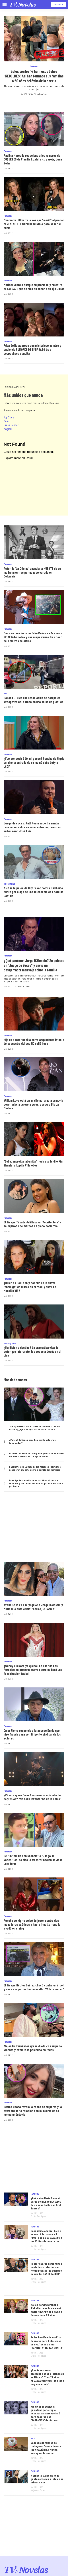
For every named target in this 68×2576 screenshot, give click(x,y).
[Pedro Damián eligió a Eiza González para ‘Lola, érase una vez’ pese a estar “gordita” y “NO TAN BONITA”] (16, 2338)
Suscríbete (58, 4)
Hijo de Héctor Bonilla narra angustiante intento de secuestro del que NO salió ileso (34, 1042)
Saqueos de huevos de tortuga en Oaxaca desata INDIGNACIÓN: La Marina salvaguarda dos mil (46, 2448)
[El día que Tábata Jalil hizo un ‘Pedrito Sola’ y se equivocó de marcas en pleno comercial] (34, 1196)
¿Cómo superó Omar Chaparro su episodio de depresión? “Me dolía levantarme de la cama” (32, 1797)
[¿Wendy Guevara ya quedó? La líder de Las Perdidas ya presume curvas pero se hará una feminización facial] (34, 1640)
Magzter (8, 429)
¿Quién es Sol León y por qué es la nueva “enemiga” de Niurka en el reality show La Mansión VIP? (30, 1287)
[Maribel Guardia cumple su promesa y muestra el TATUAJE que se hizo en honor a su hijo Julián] (34, 259)
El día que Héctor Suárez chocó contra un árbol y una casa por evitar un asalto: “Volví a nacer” (34, 1987)
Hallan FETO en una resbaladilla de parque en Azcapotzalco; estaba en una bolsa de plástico (33, 700)
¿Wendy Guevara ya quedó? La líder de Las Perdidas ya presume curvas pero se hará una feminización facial (33, 1670)
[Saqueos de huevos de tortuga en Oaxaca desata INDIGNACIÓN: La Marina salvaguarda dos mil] (16, 2444)
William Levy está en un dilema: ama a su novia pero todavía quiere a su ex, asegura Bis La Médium (33, 1104)
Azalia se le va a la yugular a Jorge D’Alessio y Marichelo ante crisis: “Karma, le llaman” (33, 1607)
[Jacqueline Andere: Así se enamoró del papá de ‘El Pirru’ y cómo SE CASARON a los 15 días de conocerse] (16, 2232)
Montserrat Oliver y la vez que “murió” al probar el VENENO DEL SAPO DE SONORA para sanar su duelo (34, 224)
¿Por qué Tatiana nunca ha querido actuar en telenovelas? (32, 1441)
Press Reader (11, 425)
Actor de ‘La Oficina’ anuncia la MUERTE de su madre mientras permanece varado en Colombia (32, 572)
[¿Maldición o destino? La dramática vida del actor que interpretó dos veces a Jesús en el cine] (34, 1321)
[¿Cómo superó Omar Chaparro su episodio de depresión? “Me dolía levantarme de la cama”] (34, 1769)
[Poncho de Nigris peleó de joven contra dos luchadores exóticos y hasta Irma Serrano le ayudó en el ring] (34, 1894)
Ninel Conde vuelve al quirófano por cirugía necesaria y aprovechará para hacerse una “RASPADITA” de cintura (45, 2413)
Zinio (6, 421)
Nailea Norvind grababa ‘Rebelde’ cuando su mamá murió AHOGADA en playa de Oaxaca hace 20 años (46, 2310)
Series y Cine (10, 1343)
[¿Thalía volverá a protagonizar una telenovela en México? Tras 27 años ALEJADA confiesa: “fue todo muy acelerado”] (16, 2371)
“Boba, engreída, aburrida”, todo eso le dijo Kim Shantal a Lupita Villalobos (33, 1163)
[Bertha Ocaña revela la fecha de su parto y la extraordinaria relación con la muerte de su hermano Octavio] (34, 2081)
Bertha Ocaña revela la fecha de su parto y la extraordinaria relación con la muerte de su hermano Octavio (33, 2110)
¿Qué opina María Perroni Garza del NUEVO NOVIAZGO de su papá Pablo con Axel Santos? (46, 2203)
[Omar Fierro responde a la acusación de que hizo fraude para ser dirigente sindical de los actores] (34, 1704)
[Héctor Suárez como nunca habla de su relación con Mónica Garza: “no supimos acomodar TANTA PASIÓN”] (16, 2265)
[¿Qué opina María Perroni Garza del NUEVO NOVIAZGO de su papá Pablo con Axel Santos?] (16, 2199)
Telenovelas (9, 883)
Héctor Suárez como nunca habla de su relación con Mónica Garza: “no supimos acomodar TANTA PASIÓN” (46, 2269)
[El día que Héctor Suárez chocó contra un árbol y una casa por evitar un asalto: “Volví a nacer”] (34, 1959)
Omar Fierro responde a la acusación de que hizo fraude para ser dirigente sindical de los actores (32, 1734)
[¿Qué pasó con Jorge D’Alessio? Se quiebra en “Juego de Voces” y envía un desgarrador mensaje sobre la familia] (34, 934)
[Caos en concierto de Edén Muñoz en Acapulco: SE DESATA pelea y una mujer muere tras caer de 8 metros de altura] (34, 607)
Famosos (34, 66)
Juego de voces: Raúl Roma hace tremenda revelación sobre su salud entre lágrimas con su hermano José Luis (32, 827)
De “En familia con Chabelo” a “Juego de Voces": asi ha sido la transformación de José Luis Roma (33, 1860)
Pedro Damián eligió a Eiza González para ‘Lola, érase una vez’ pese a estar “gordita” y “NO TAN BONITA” (47, 2342)
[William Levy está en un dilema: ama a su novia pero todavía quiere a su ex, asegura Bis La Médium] (34, 1074)
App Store (9, 417)
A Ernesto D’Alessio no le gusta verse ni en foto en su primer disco (47, 2479)
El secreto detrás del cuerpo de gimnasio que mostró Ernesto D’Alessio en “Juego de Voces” (36, 1455)
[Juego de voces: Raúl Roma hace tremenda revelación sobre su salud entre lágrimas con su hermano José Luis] (34, 797)
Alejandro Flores (23, 986)
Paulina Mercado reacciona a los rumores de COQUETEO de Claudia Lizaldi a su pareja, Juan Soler (33, 159)
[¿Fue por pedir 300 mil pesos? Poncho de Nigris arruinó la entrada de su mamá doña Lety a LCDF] (34, 733)
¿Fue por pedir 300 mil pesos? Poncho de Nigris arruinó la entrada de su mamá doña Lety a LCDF (34, 762)
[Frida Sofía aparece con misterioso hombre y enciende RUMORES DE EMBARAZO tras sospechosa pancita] (34, 319)
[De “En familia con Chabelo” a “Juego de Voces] (34, 1830)
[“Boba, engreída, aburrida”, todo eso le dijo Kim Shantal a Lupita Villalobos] (34, 1139)
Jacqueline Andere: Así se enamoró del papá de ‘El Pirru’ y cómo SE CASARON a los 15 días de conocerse (46, 2236)
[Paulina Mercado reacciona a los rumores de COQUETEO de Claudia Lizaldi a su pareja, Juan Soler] (34, 129)
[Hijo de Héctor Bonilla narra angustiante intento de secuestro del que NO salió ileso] (34, 1014)
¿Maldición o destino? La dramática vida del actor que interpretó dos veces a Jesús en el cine (32, 1351)
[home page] (22, 4)
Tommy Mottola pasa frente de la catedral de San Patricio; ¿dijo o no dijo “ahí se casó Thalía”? (35, 1428)
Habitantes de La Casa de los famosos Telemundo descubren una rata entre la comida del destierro (35, 1468)
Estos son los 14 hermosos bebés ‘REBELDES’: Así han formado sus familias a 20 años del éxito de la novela (34, 76)
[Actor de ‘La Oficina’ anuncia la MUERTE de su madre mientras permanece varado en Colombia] (34, 542)
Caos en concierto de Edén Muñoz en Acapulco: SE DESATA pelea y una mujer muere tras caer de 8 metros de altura (33, 637)
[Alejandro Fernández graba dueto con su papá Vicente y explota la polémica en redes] (34, 2020)
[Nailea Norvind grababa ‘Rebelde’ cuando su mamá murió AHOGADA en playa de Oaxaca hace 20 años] (16, 2306)
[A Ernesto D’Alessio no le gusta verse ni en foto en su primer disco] (16, 2476)
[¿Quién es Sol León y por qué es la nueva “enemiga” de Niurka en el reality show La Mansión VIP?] (34, 1257)
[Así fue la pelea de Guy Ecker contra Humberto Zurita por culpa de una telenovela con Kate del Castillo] (34, 862)
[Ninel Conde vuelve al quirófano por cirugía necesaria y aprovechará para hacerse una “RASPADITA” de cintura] (16, 2407)
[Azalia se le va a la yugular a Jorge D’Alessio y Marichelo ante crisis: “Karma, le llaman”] (34, 1579)
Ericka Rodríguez (40, 94)
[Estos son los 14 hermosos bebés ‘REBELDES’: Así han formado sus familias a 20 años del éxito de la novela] (34, 38)
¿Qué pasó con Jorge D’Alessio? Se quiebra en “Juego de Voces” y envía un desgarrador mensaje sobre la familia (34, 965)
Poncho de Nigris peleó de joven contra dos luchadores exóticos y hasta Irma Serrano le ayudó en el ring (32, 1924)
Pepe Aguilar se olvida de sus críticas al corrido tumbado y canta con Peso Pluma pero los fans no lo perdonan (36, 1483)
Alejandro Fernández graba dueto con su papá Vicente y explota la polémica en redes (33, 2048)
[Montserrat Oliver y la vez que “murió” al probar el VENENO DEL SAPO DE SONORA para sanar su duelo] (34, 194)
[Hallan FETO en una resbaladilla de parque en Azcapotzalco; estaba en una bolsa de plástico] (34, 672)
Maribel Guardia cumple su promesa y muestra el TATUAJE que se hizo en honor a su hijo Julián (34, 287)
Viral (6, 693)
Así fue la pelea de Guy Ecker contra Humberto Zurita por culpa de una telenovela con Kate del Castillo (34, 892)
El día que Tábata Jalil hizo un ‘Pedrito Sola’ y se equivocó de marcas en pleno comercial (32, 1224)
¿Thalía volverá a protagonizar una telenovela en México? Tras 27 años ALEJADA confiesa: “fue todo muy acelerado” (47, 2377)
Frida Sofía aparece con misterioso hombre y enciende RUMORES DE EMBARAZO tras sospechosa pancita (32, 349)
